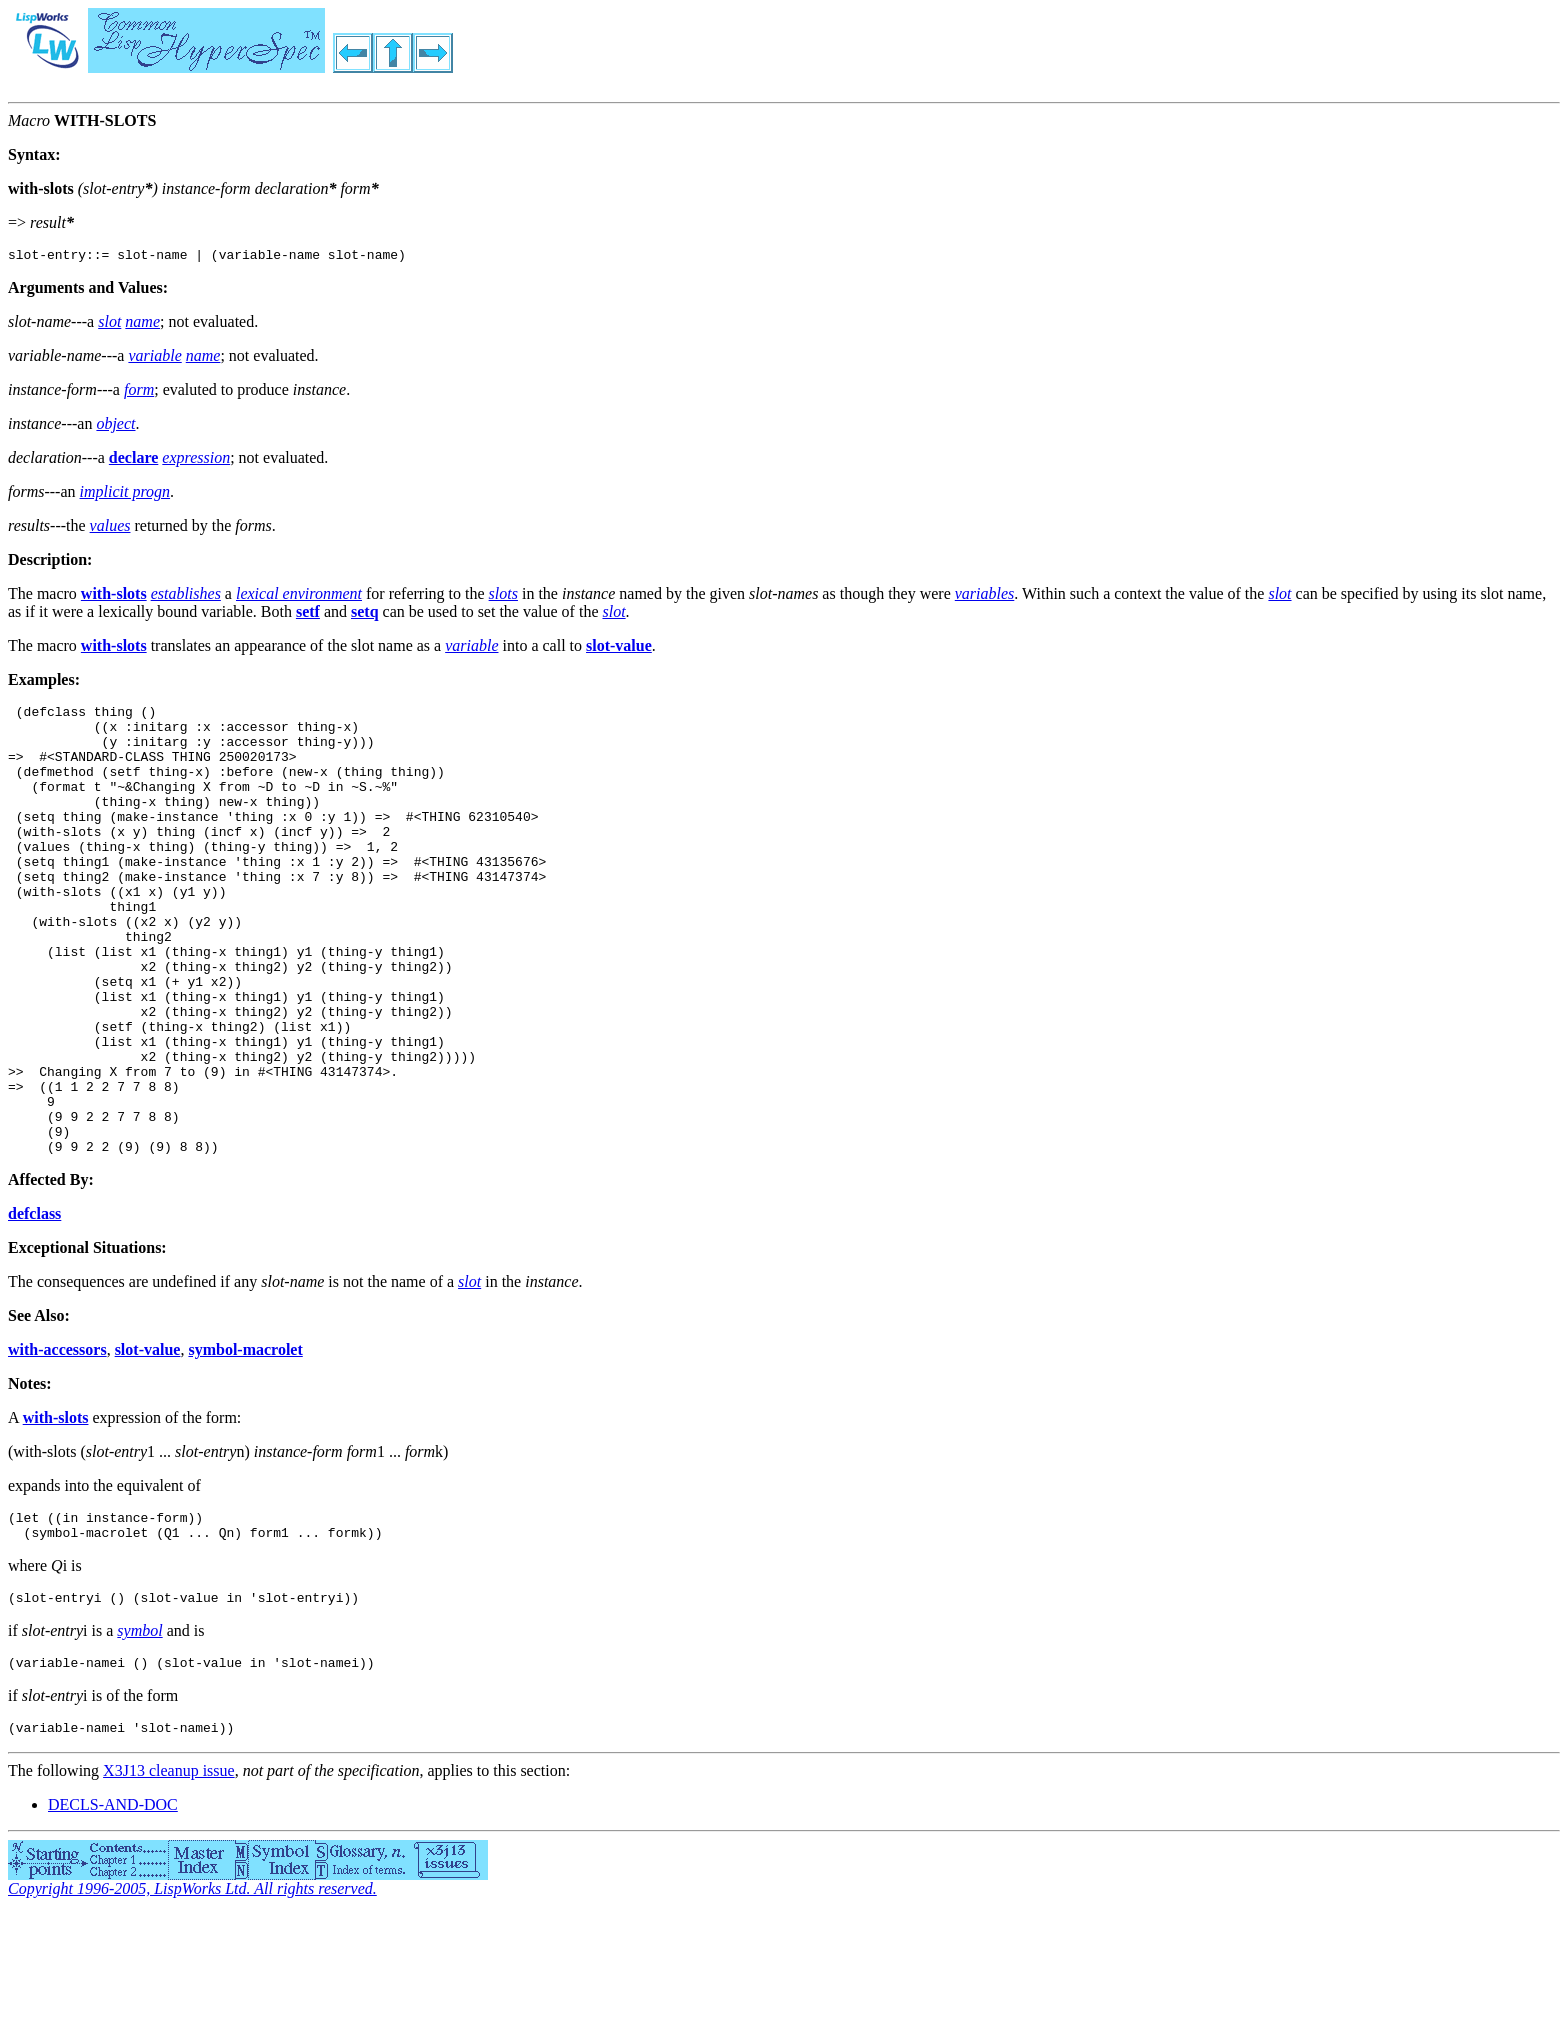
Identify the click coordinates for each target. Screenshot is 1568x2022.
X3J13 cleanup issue (169, 1878)
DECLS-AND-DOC (113, 1912)
